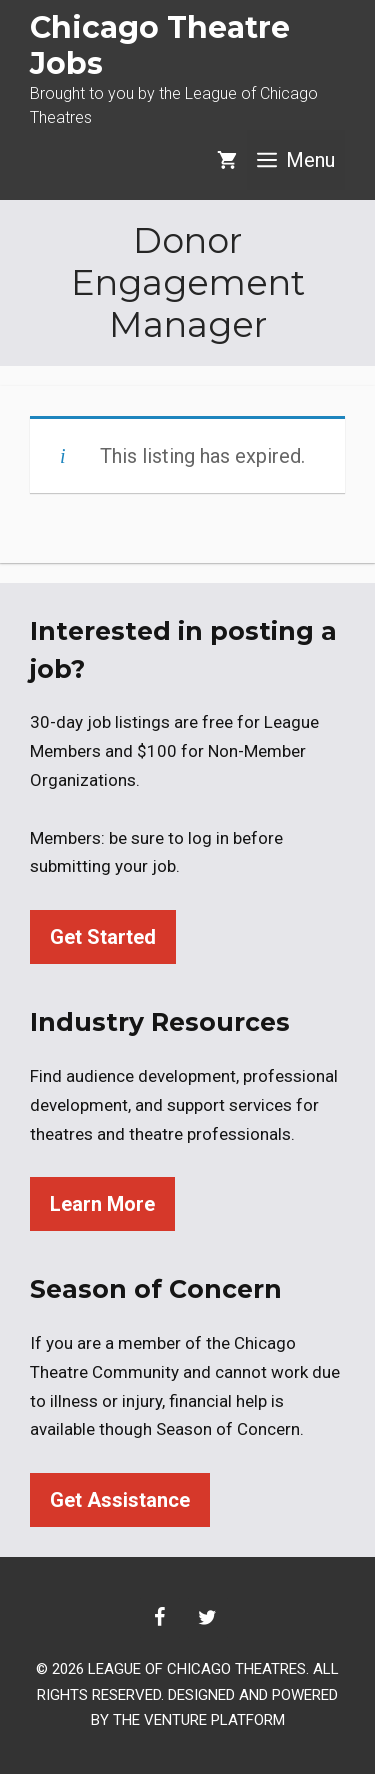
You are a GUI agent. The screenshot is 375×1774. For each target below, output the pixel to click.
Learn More (102, 1204)
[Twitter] (208, 1618)
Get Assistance (120, 1500)
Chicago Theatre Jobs (160, 45)
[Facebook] (160, 1618)
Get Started (103, 937)
